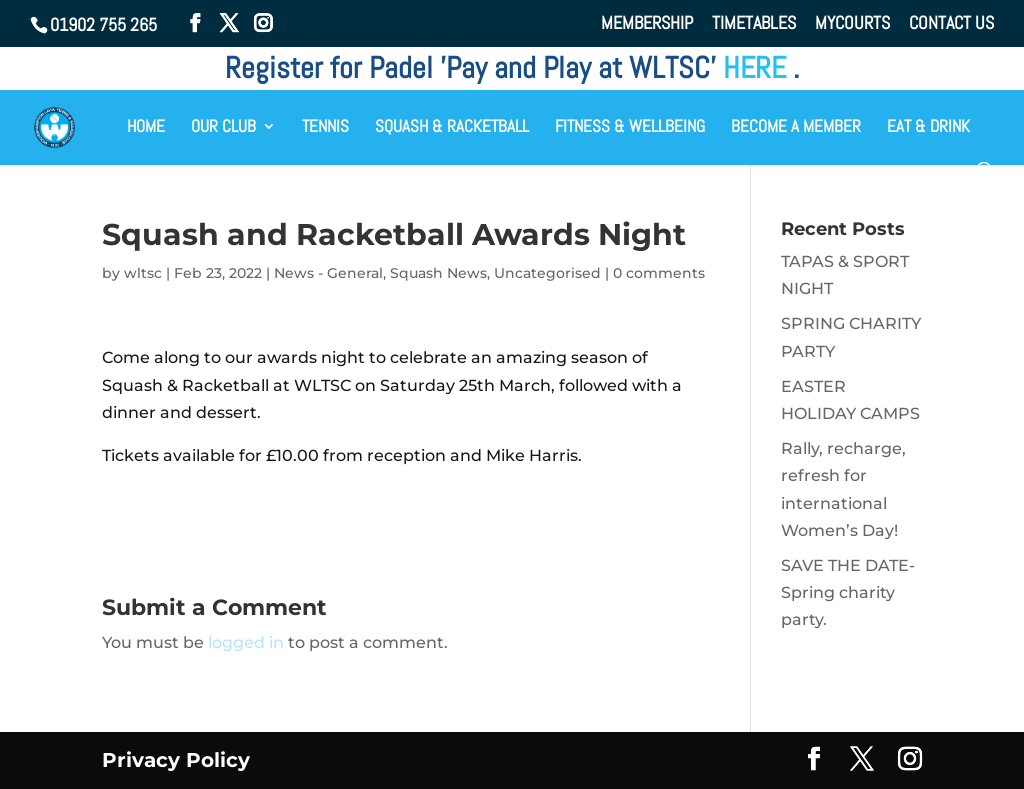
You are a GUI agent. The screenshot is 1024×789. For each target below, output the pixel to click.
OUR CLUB (223, 128)
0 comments (659, 273)
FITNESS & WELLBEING (630, 128)
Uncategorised (547, 273)
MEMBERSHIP (647, 24)
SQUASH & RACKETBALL (452, 128)
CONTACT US (951, 24)
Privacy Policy (176, 760)
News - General (328, 273)
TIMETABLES (754, 24)
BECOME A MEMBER (796, 128)
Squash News (438, 273)
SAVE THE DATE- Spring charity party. (848, 592)
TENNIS (325, 128)
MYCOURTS (852, 24)
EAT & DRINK (928, 128)
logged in (246, 642)
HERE (758, 68)
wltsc (143, 273)
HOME (146, 128)
